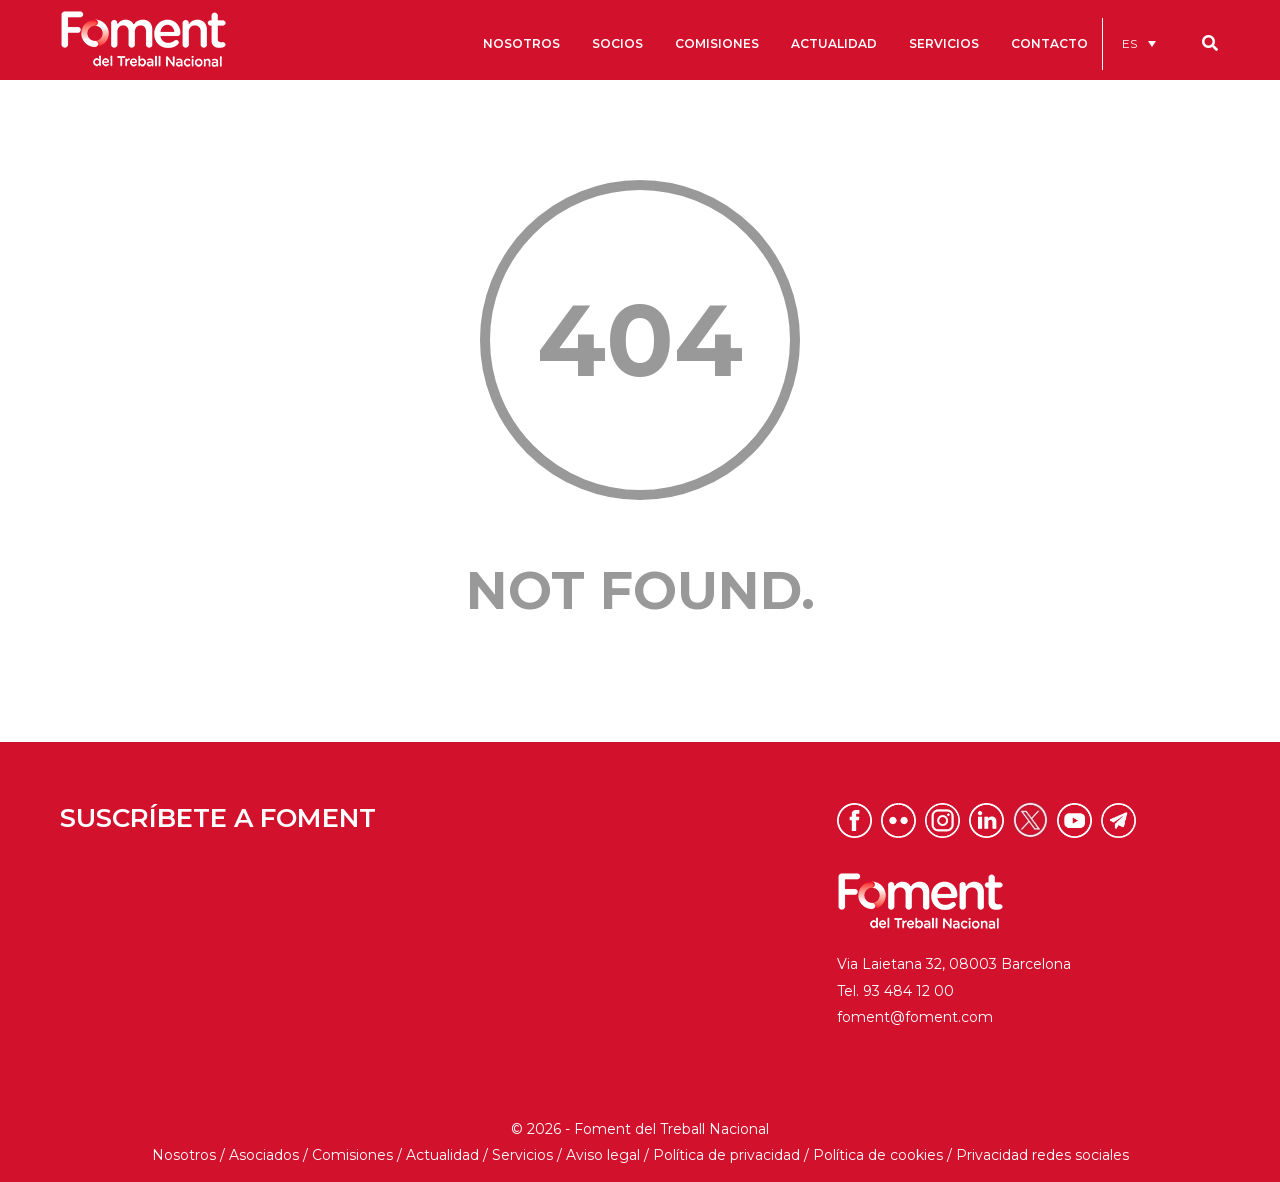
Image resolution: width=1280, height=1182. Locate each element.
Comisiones (352, 1155)
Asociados (264, 1155)
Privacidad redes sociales (1042, 1155)
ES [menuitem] (1129, 43)
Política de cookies (878, 1155)
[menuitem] (1139, 43)
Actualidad (442, 1155)
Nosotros (184, 1155)
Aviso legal (603, 1155)
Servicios (522, 1155)
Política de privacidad (726, 1155)
